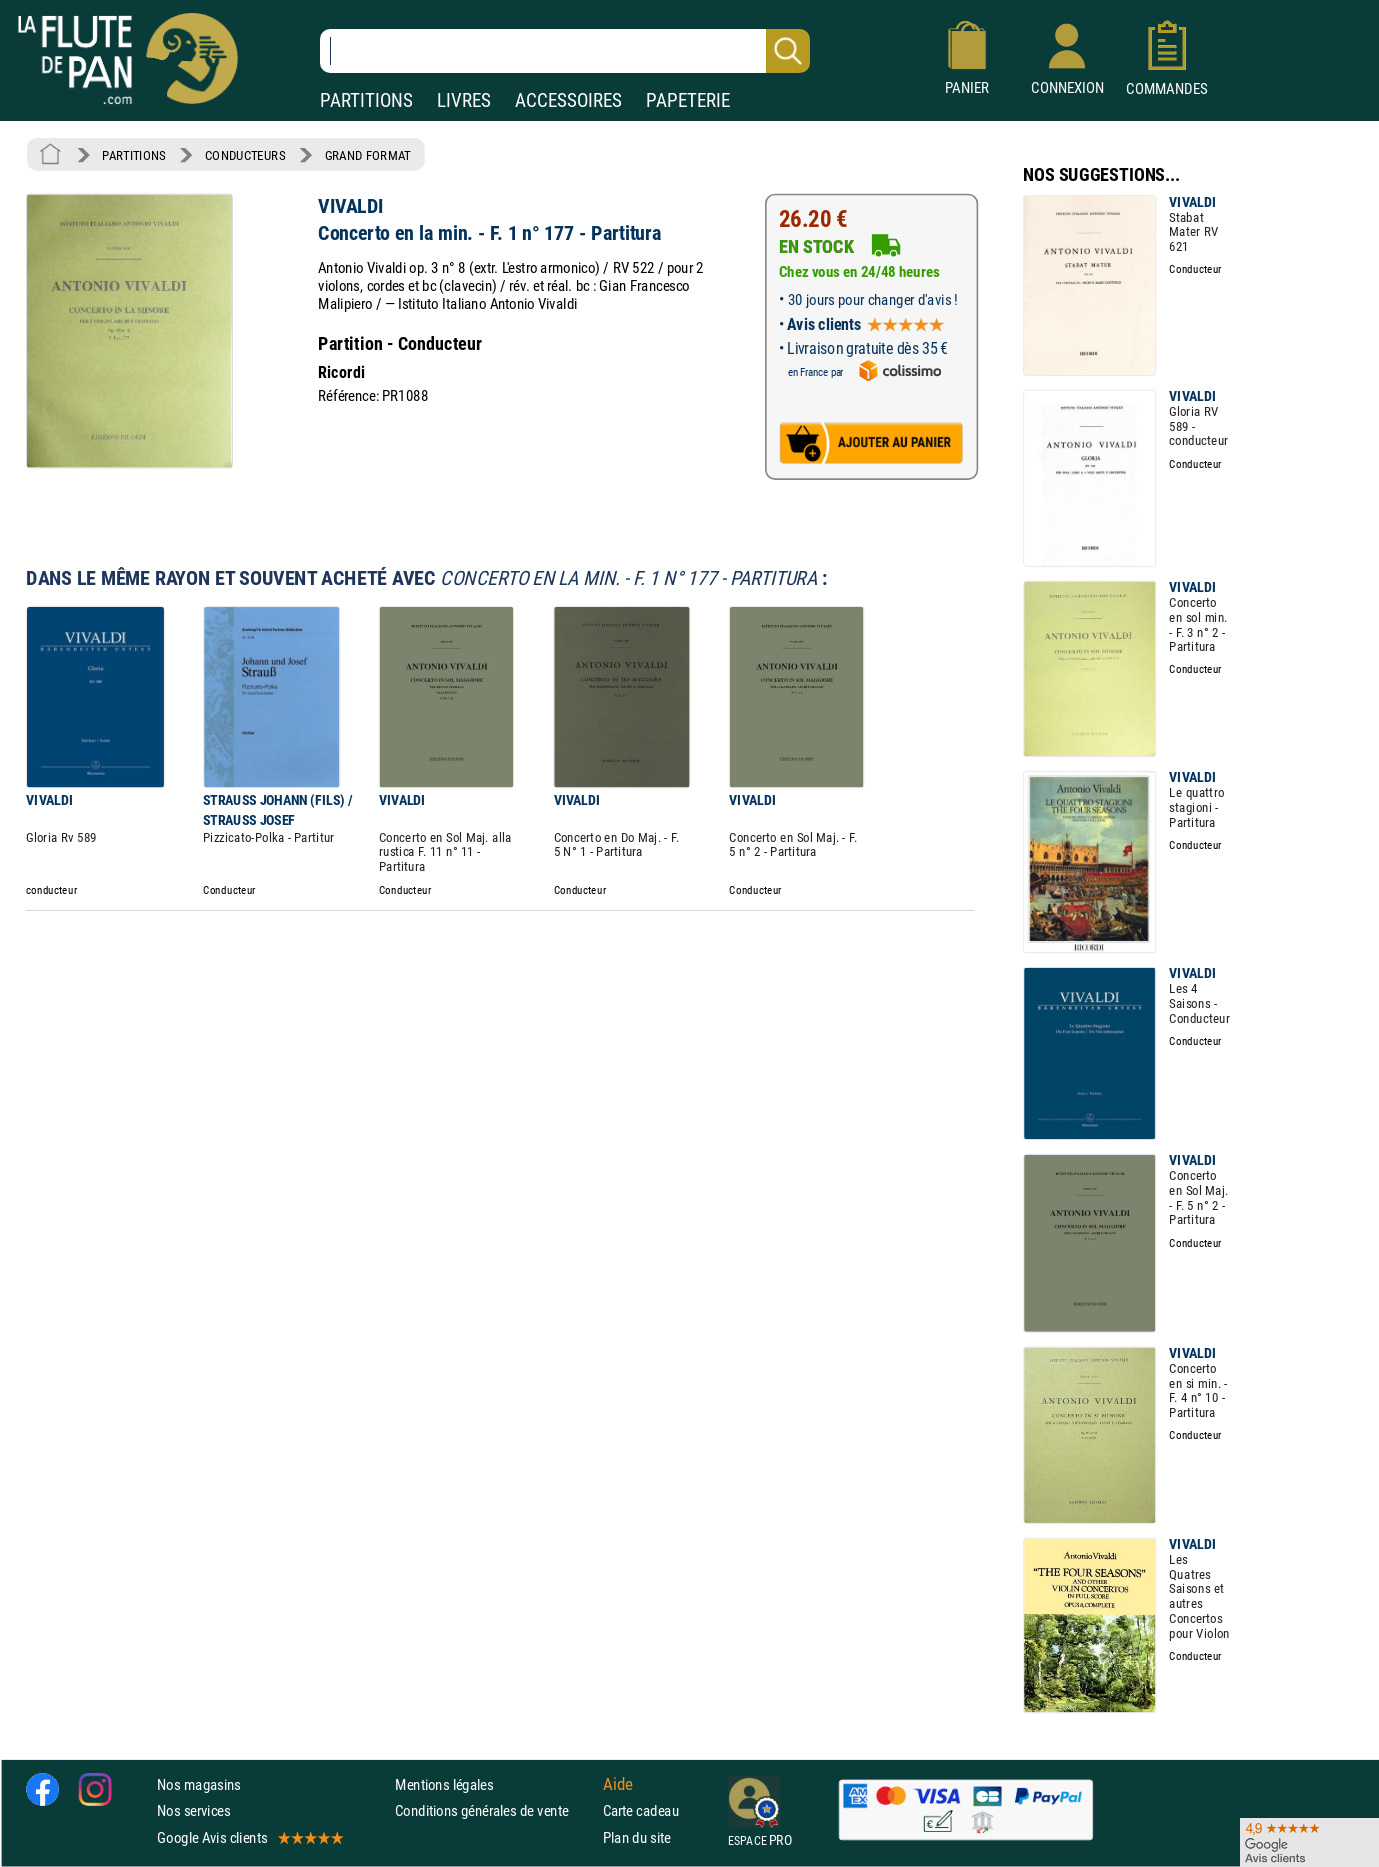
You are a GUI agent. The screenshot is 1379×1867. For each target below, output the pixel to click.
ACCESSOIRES (568, 100)
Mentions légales (444, 1784)
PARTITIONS (366, 100)
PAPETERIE (688, 100)
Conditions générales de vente (494, 1811)
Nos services (193, 1811)
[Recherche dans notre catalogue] (565, 51)
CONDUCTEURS (245, 155)
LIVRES (464, 100)
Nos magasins (199, 1784)
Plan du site (637, 1837)
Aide (618, 1785)
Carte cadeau (641, 1811)
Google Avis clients (249, 1837)
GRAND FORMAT (368, 155)
